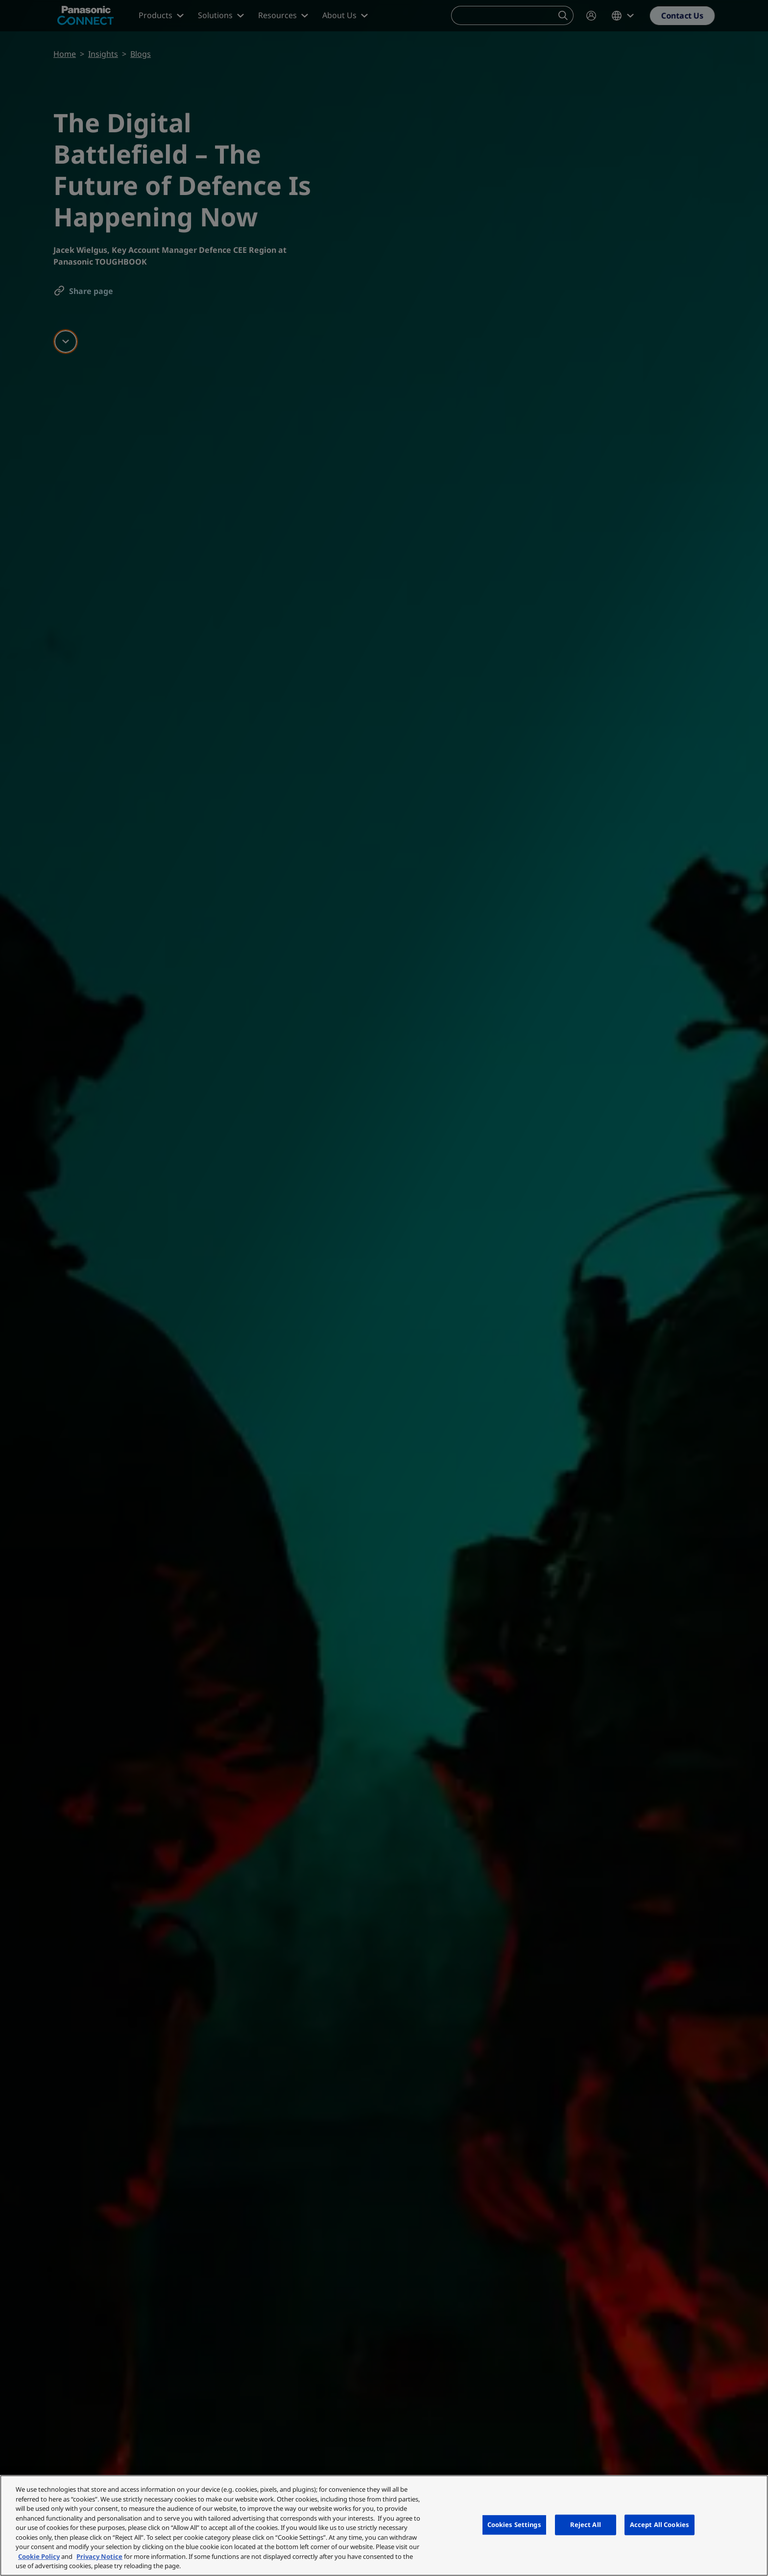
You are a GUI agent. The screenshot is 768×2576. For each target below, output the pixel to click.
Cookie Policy (39, 2556)
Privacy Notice (99, 2556)
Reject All (585, 2524)
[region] (384, 2525)
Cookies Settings (514, 2524)
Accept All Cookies (659, 2524)
